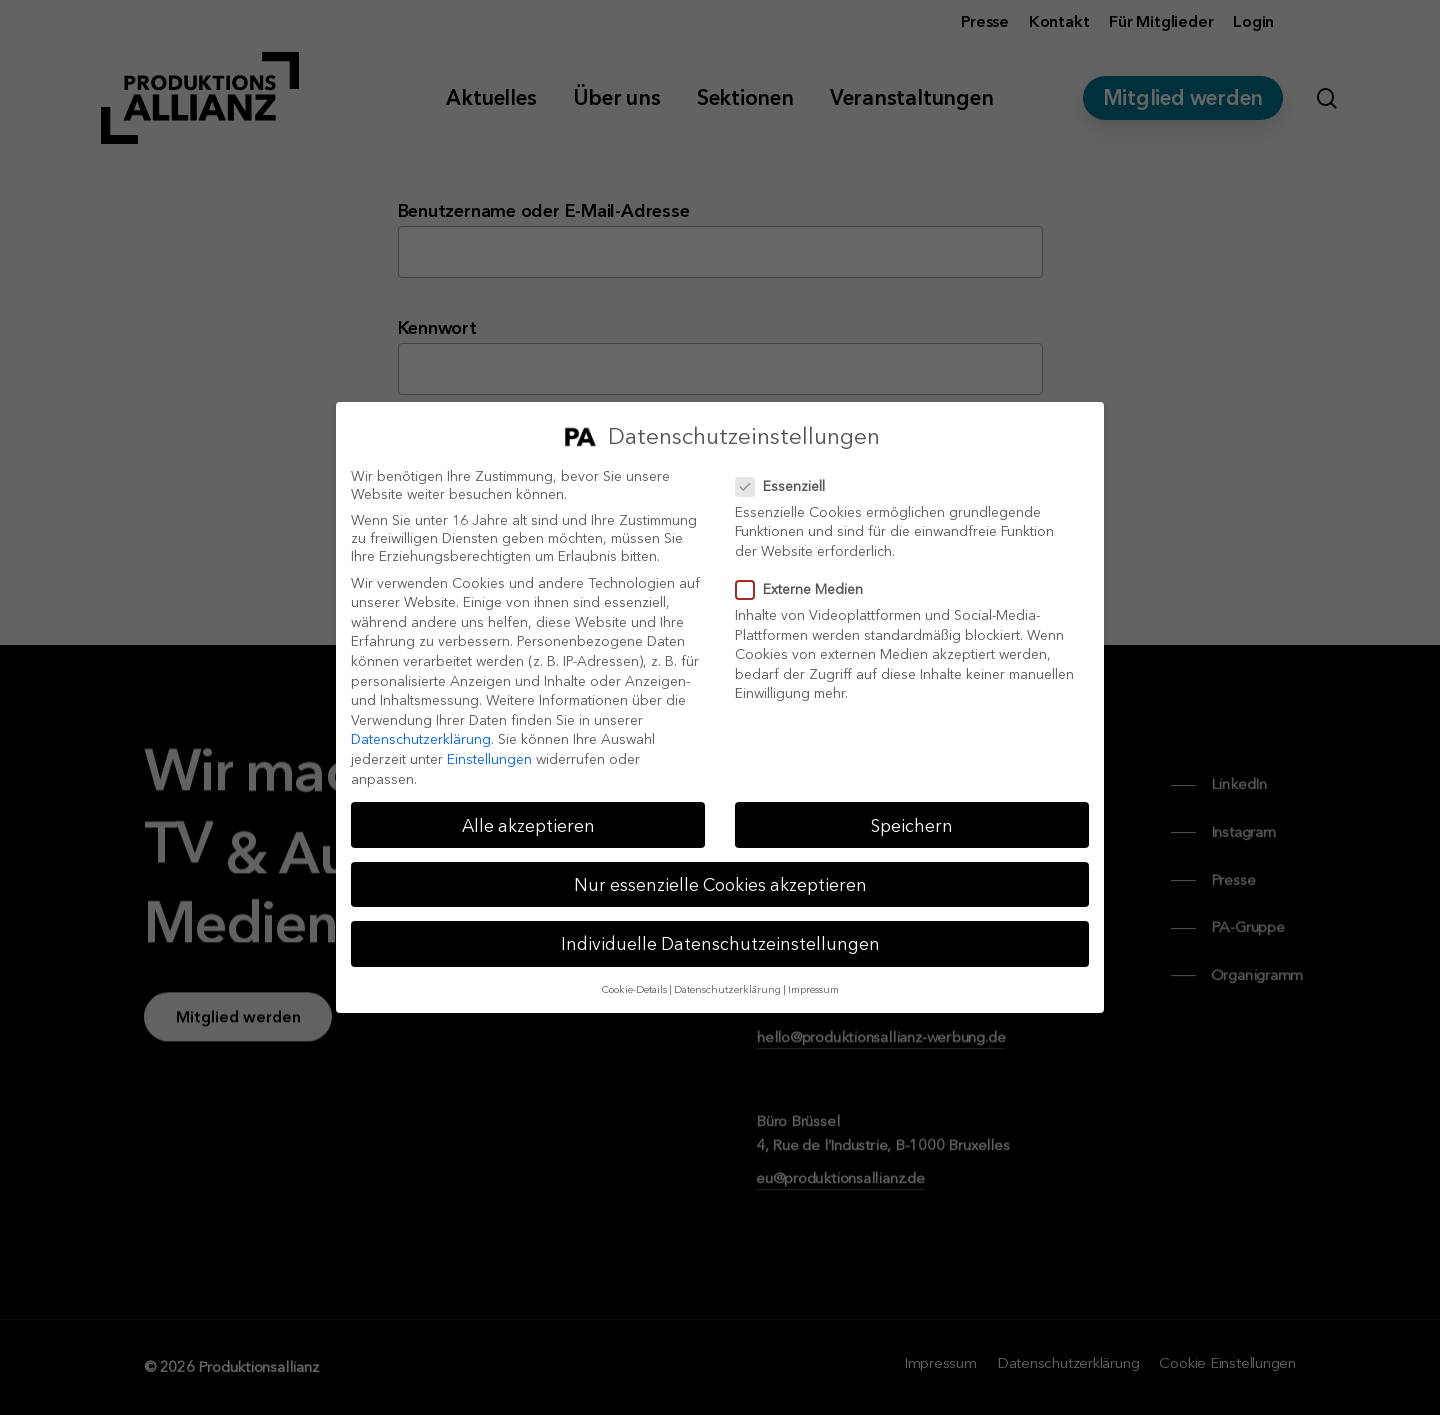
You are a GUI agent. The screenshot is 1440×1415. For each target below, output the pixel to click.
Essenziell (788, 486)
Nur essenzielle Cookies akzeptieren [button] (720, 884)
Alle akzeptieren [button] (528, 825)
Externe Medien (807, 589)
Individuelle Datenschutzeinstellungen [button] (720, 943)
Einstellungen (489, 759)
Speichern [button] (912, 825)
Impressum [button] (813, 989)
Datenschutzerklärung (421, 739)
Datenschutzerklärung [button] (727, 989)
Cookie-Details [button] (634, 989)
